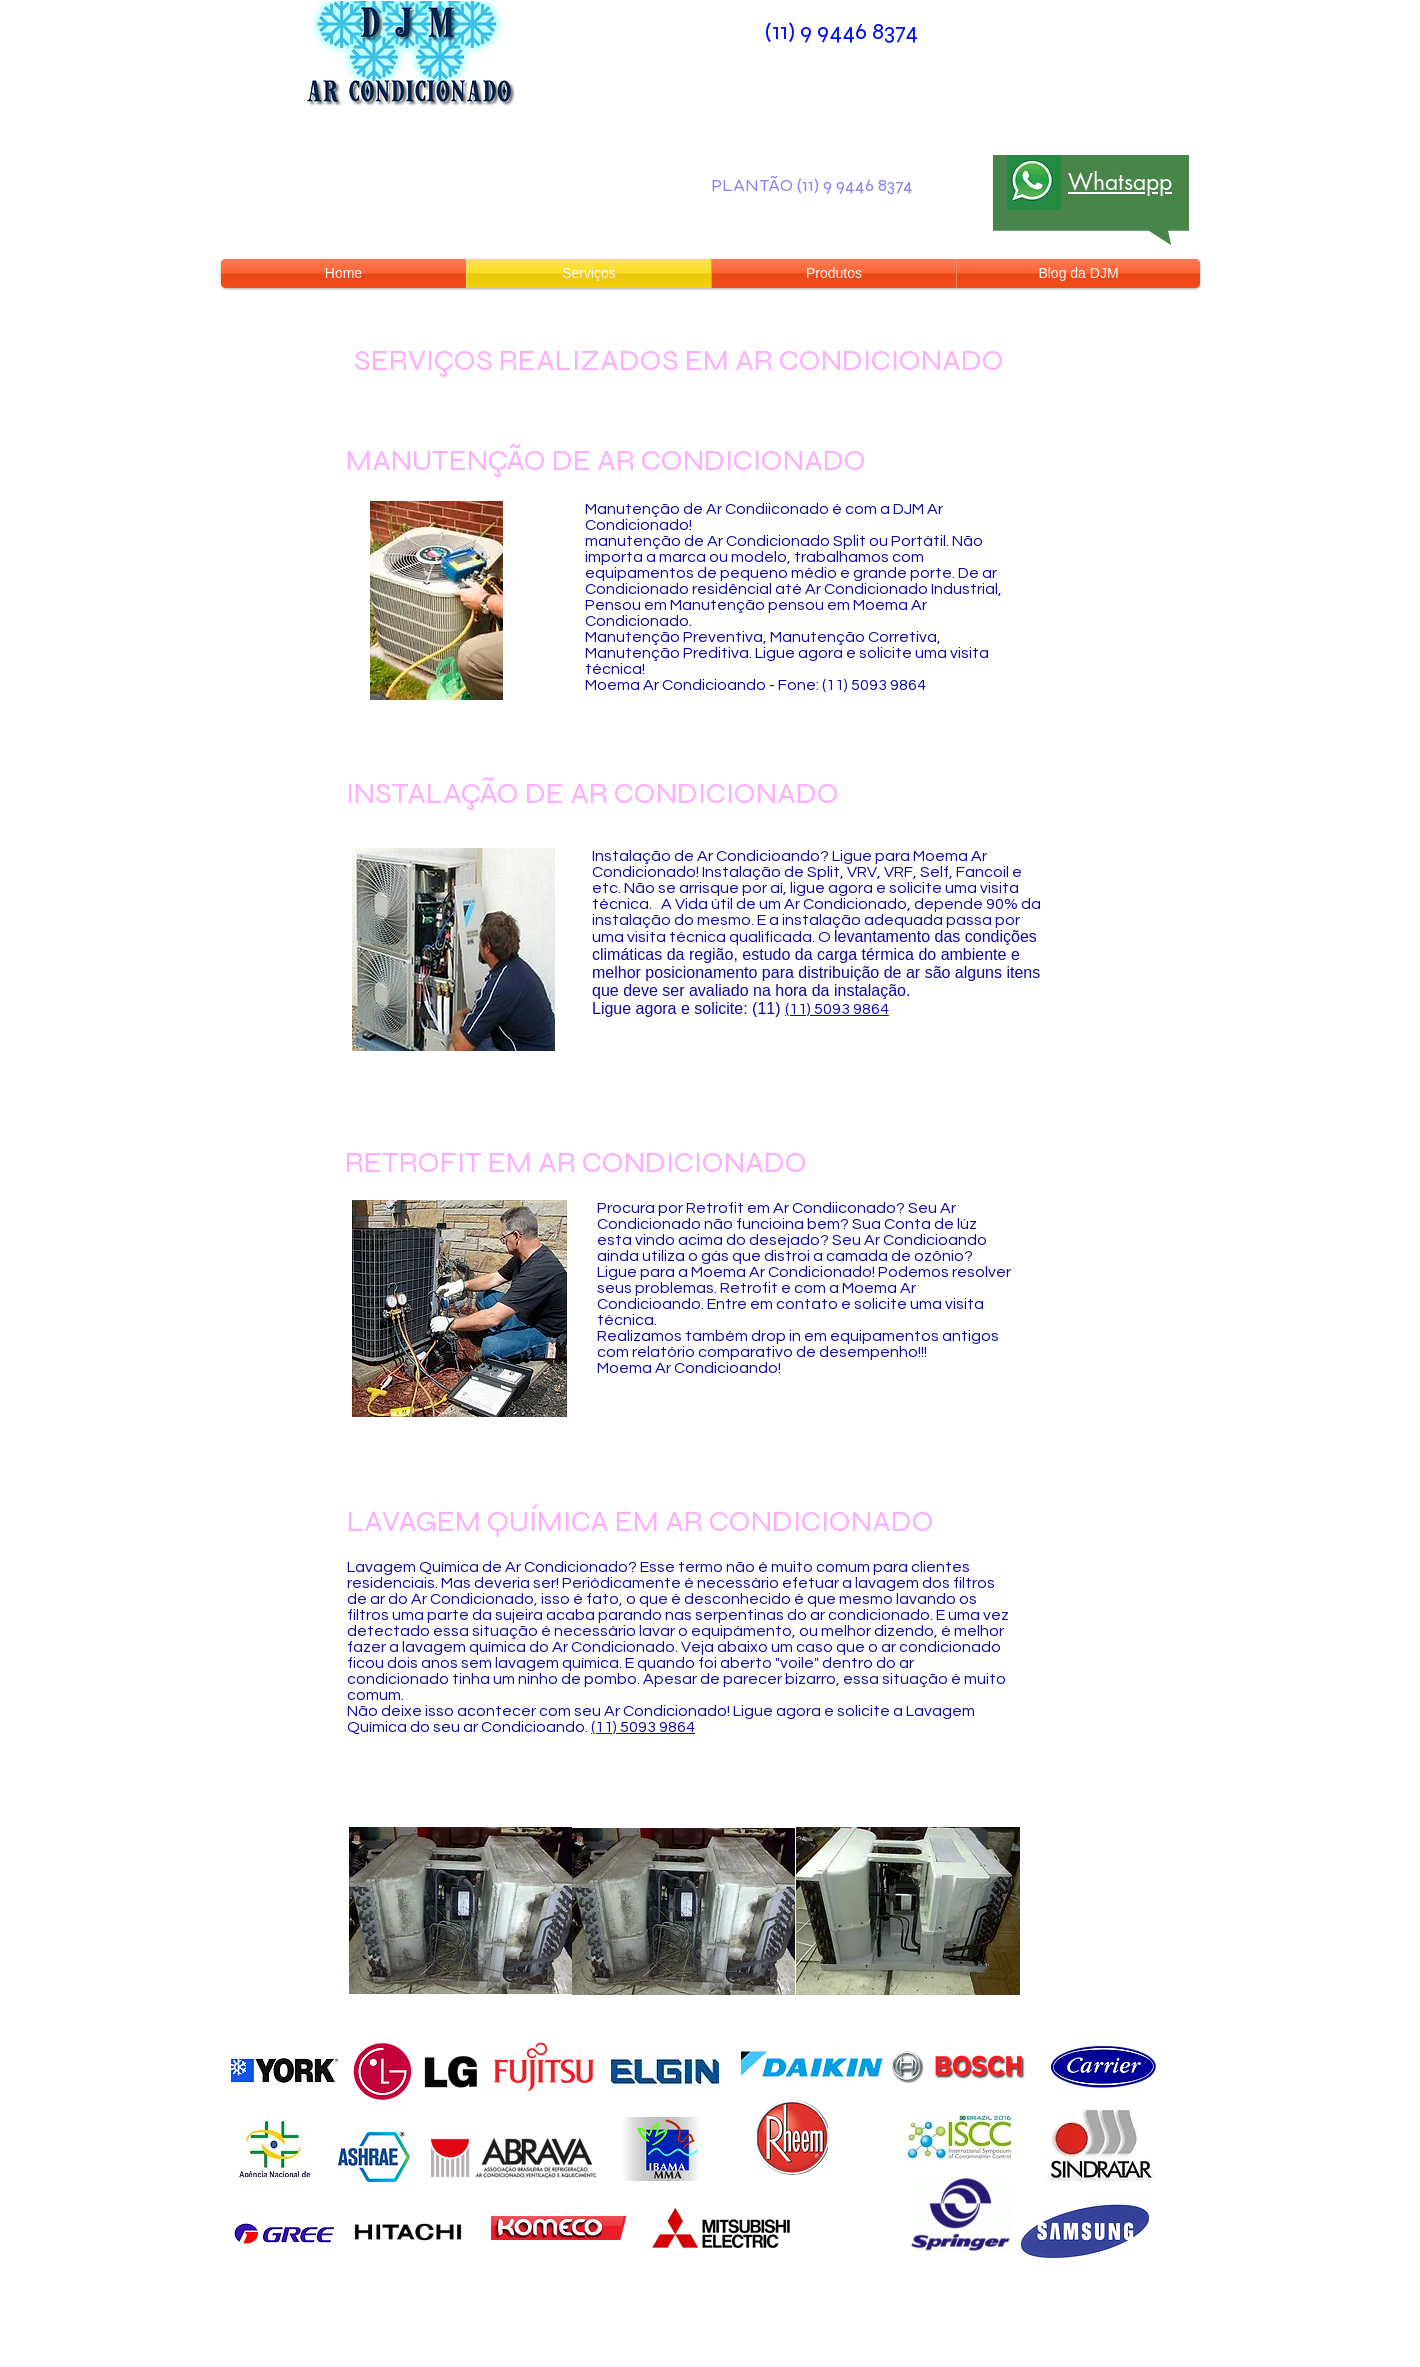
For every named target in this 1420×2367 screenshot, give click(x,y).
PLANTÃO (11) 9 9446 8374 (812, 185)
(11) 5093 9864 (837, 1009)
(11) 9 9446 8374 (841, 31)
